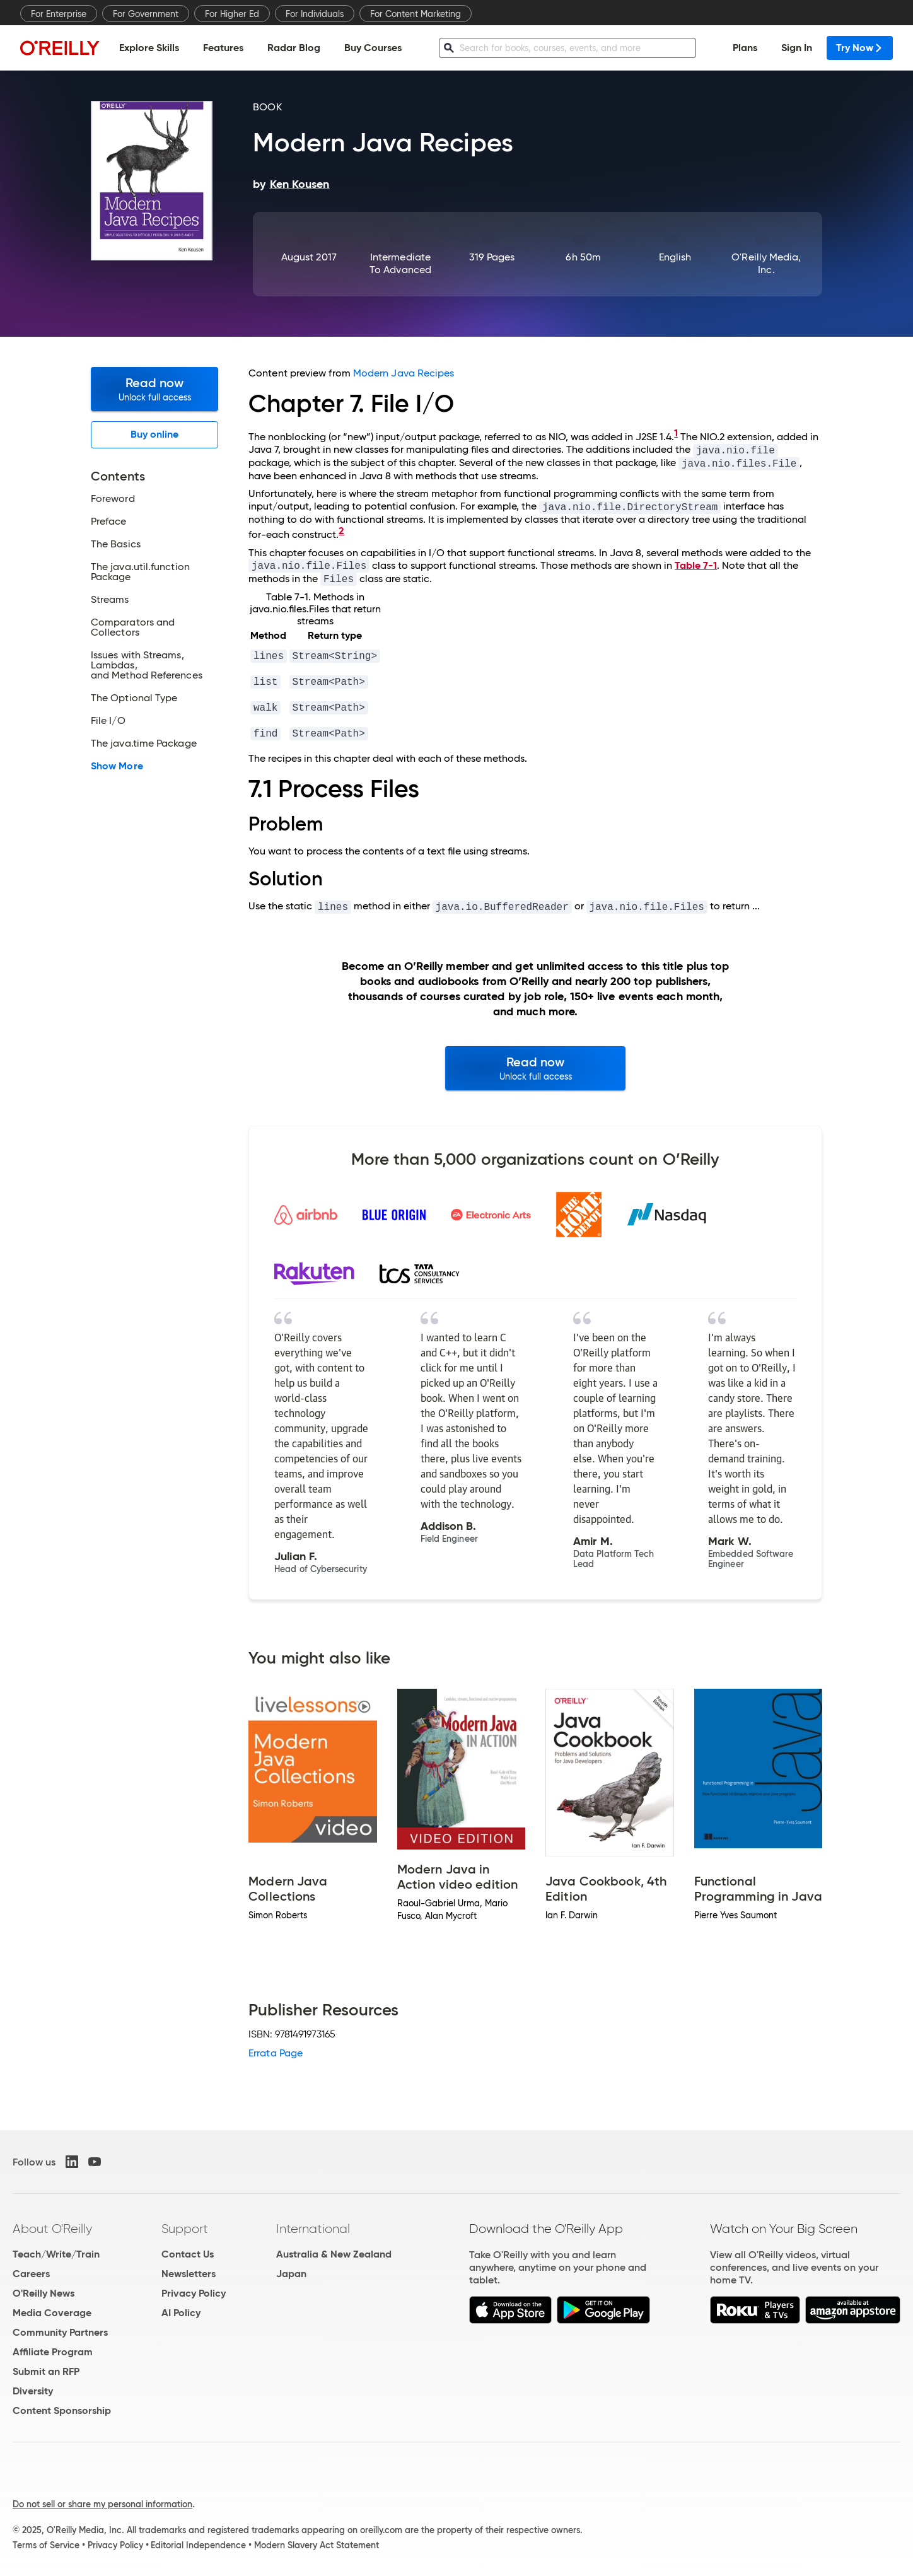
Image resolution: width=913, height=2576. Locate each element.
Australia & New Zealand (334, 2254)
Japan (291, 2273)
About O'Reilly (52, 2228)
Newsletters (188, 2273)
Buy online (155, 434)
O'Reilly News (43, 2293)
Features (223, 47)
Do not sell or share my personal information (102, 2504)
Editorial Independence (198, 2545)
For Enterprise (58, 14)
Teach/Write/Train (56, 2254)
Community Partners (60, 2332)
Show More (117, 766)
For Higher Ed (232, 14)
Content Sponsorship (62, 2410)
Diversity (33, 2391)
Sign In (796, 47)
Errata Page (275, 2053)
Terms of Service (46, 2545)
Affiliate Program (53, 2351)
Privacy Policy (193, 2293)
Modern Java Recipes (404, 373)
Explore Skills (149, 47)
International (313, 2228)
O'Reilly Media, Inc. (766, 263)
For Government (145, 14)
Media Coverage (52, 2312)
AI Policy (181, 2312)
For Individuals (315, 14)
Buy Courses (373, 47)
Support (184, 2228)
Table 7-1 (696, 565)
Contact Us (187, 2254)
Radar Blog (293, 47)
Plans (745, 47)
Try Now (859, 47)
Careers (31, 2273)
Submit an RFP (46, 2371)
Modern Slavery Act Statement (316, 2545)
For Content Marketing (415, 14)
